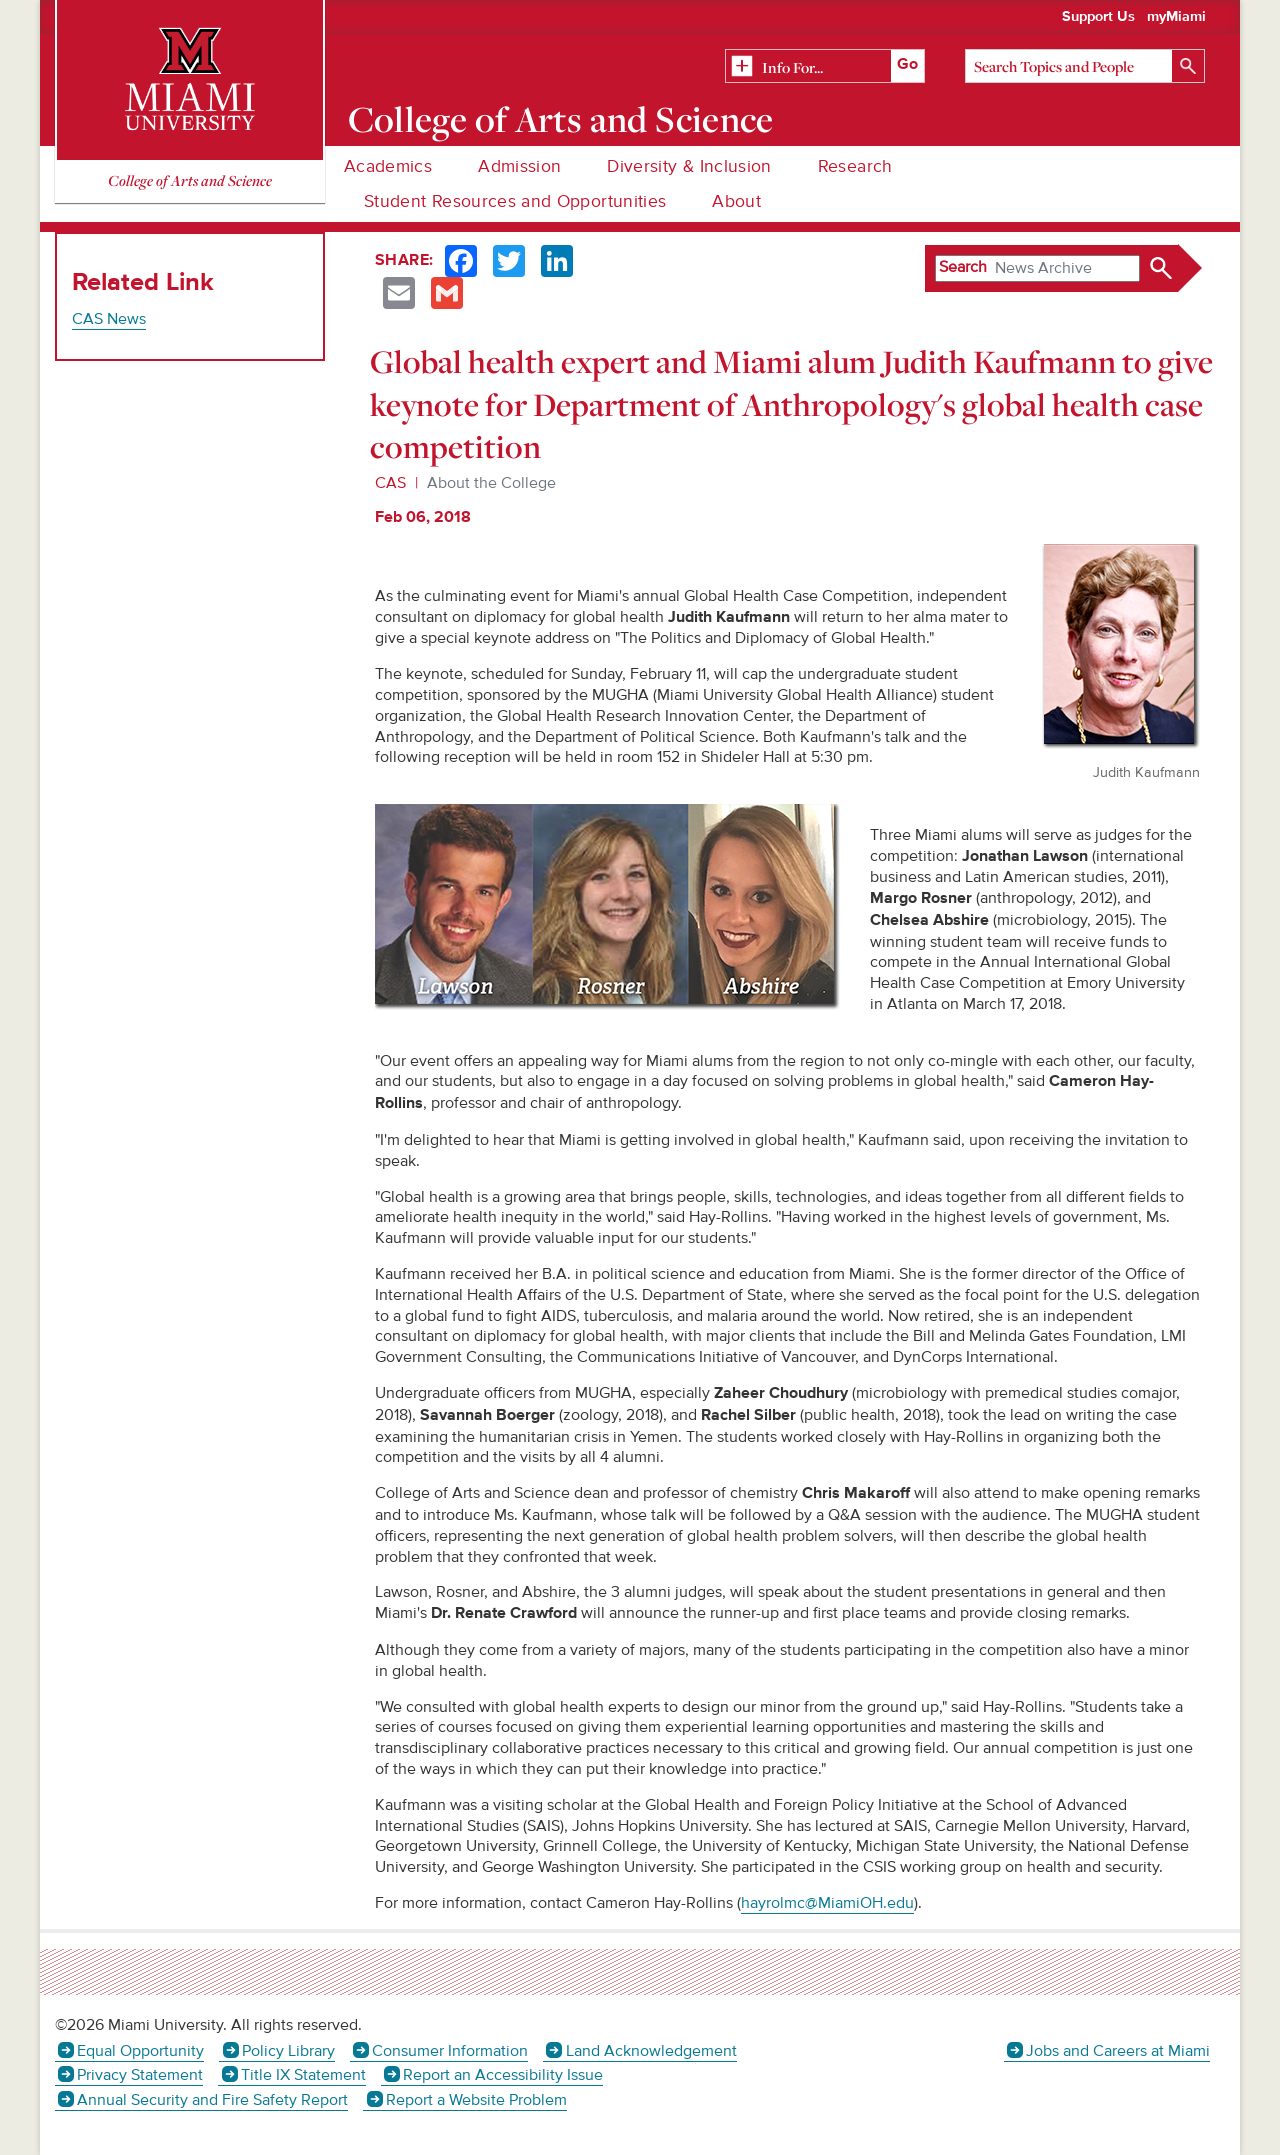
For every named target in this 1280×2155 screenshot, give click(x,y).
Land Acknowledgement (651, 2051)
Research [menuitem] (855, 166)
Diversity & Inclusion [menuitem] (689, 166)
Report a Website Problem (476, 2100)
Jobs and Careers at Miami (1118, 2051)
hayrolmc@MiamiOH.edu (827, 1903)
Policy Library (288, 2051)
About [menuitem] (736, 201)
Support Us (1098, 17)
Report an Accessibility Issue (503, 2075)
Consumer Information (450, 2051)
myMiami (1176, 17)
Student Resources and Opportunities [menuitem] (515, 201)
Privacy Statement (140, 2075)
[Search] (1085, 66)
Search (963, 267)
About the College (491, 483)
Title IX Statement (303, 2075)
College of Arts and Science (561, 119)
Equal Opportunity (140, 2051)
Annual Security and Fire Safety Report (212, 2100)
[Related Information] (825, 67)
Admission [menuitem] (519, 166)
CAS (390, 483)
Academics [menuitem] (388, 166)
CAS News (109, 319)
